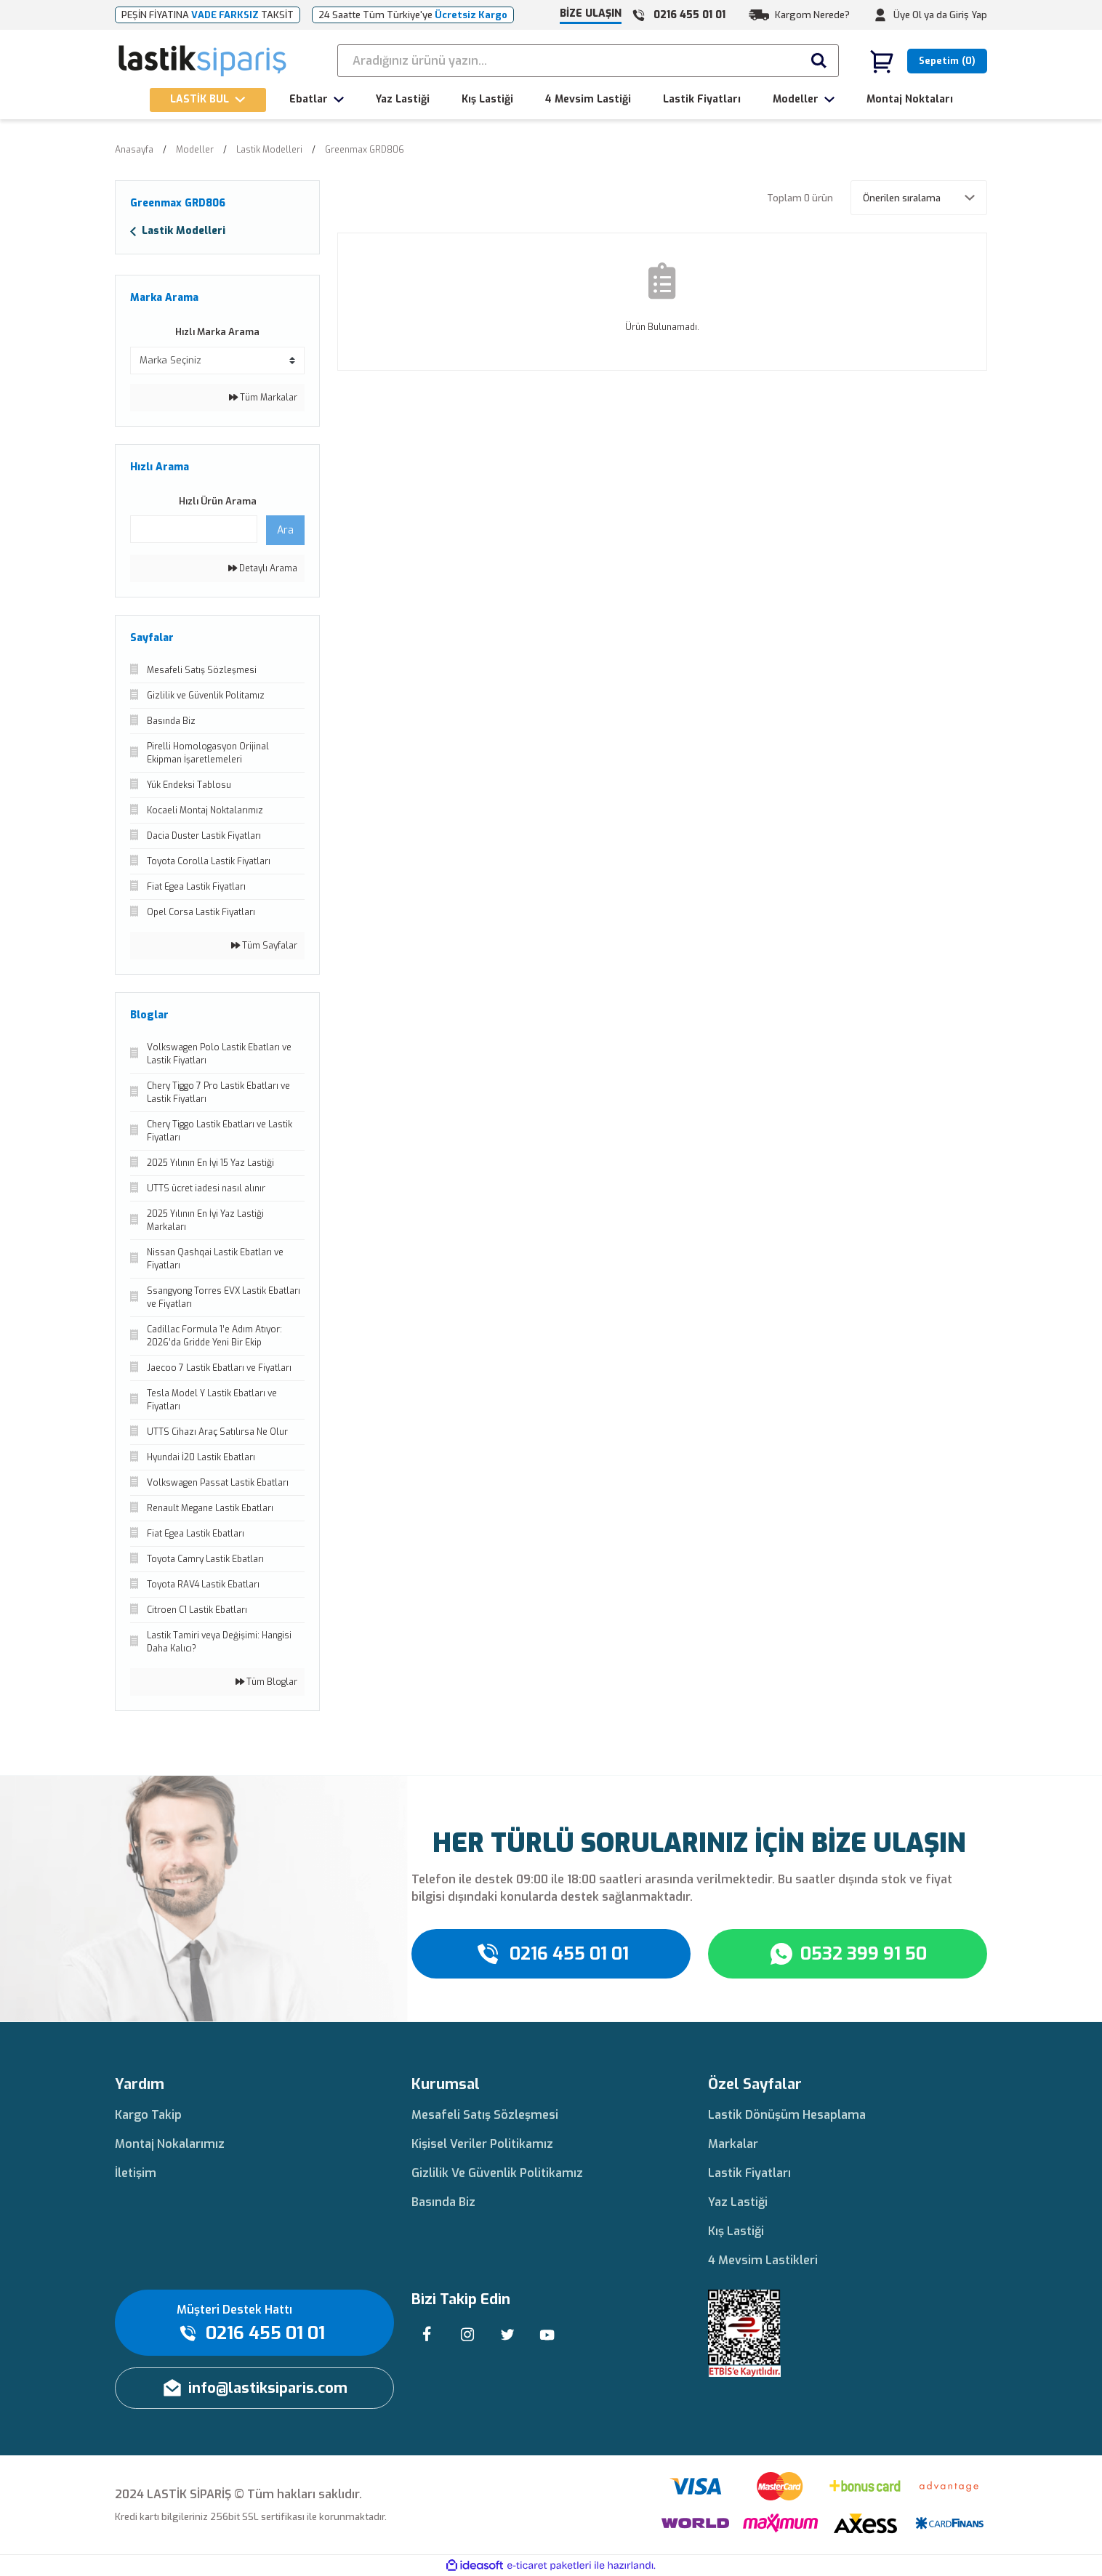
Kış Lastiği (736, 2231)
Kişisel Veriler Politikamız (482, 2144)
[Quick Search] (193, 529)
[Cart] (928, 61)
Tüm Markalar (263, 397)
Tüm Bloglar (266, 1682)
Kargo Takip (148, 2114)
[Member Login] (880, 15)
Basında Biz (443, 2202)
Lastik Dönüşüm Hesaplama (787, 2114)
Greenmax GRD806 (364, 150)
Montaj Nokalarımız (170, 2144)
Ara (285, 530)
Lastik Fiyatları (749, 2173)
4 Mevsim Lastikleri (763, 2260)
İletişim (135, 2173)
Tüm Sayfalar (264, 945)
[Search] (588, 60)
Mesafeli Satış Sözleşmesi (484, 2114)
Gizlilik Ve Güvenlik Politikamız (497, 2173)
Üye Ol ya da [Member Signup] (920, 15)
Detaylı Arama (262, 568)
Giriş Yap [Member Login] (968, 15)
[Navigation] (208, 100)
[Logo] (203, 61)
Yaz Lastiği (738, 2202)
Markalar (733, 2144)
